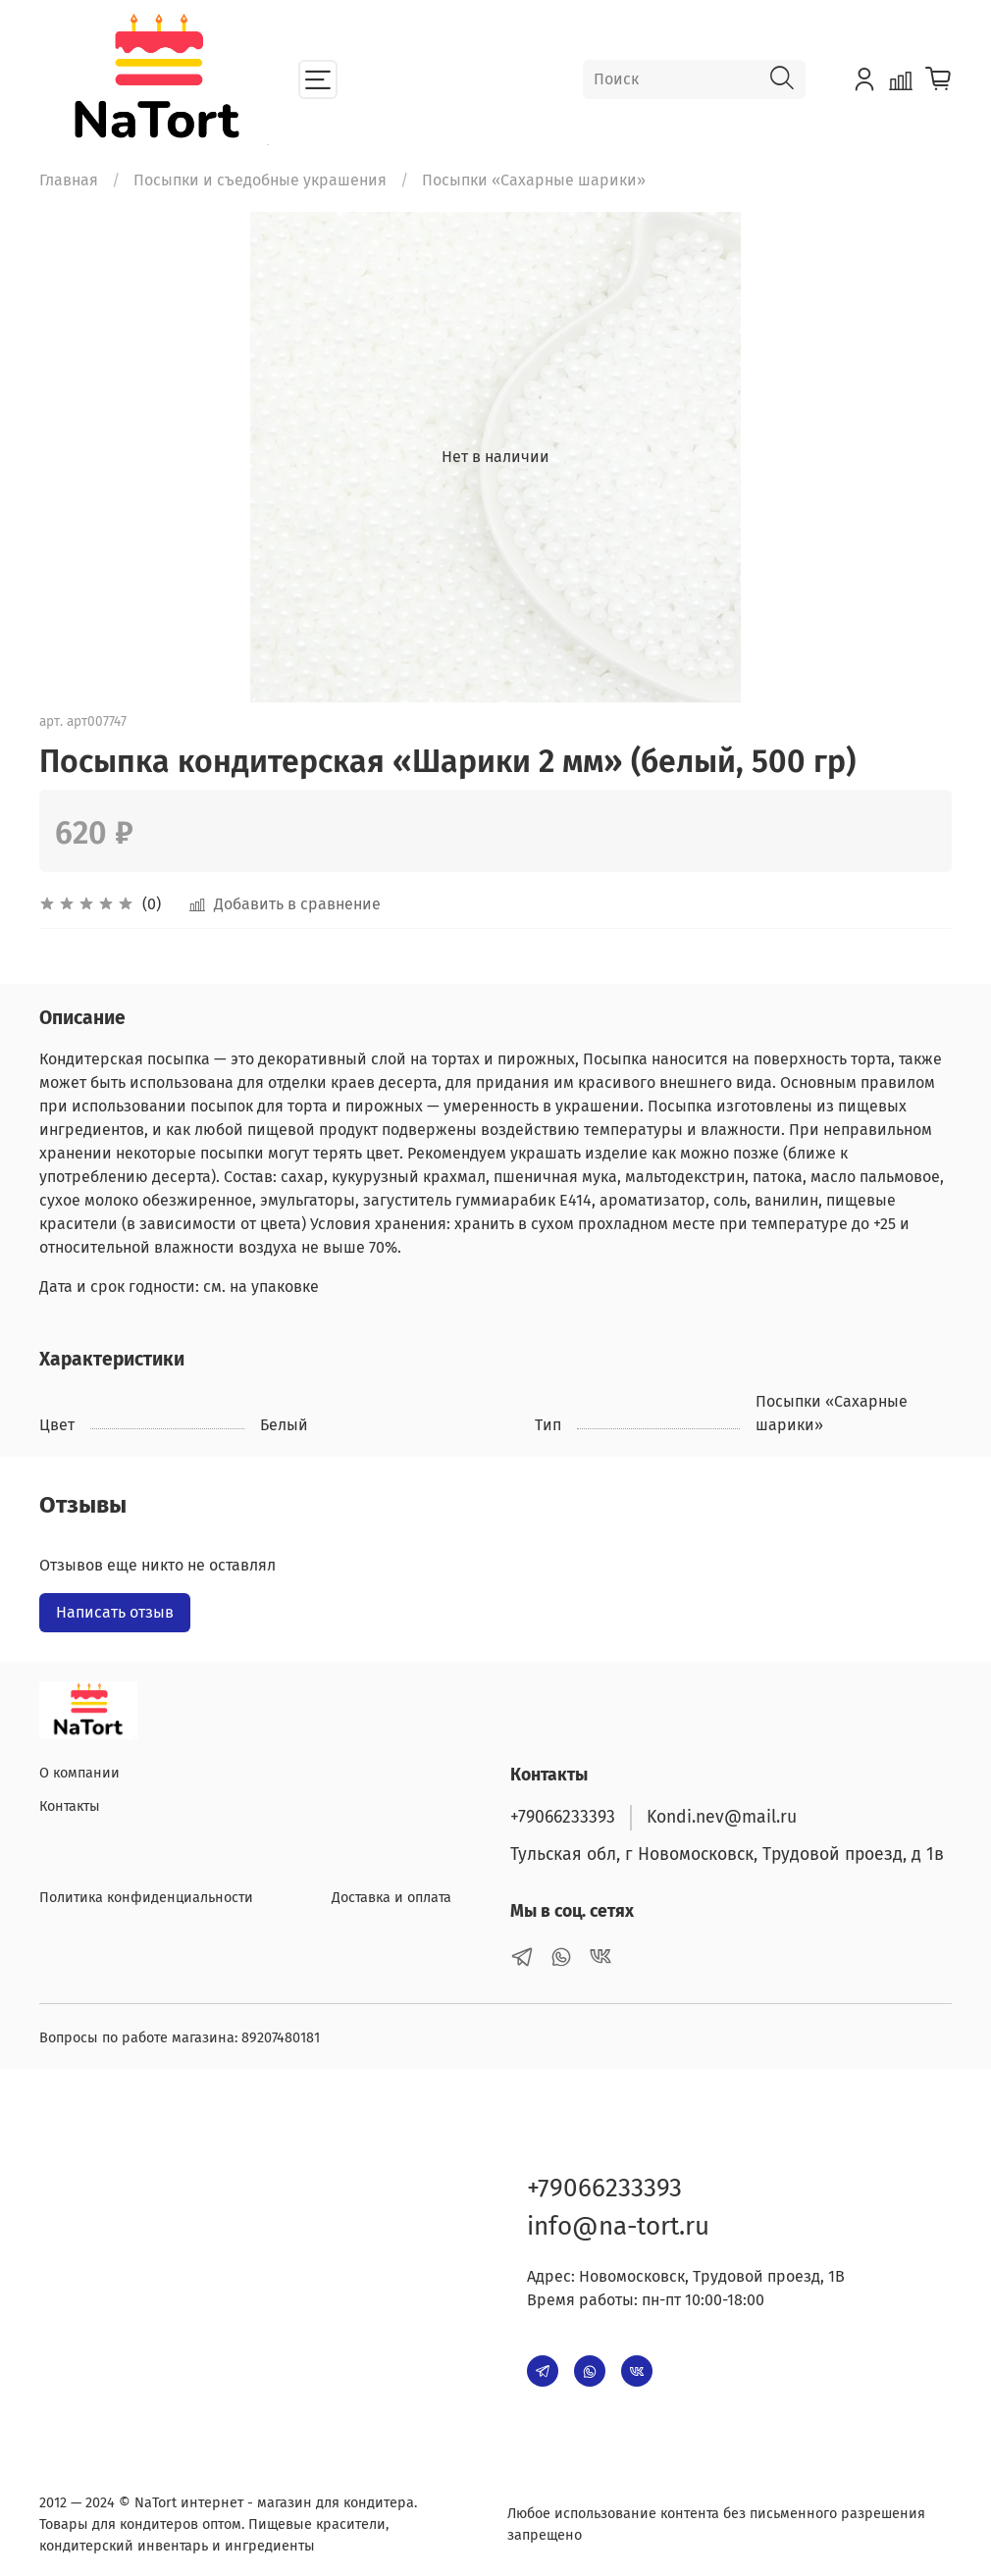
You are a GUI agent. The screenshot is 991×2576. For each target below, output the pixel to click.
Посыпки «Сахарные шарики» (534, 180)
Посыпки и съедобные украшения (260, 180)
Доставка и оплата (391, 1897)
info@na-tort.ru (618, 2226)
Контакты (69, 1806)
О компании (79, 1773)
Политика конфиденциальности (146, 1897)
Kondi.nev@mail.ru (722, 1817)
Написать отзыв (115, 1612)
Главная (68, 180)
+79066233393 (562, 1817)
